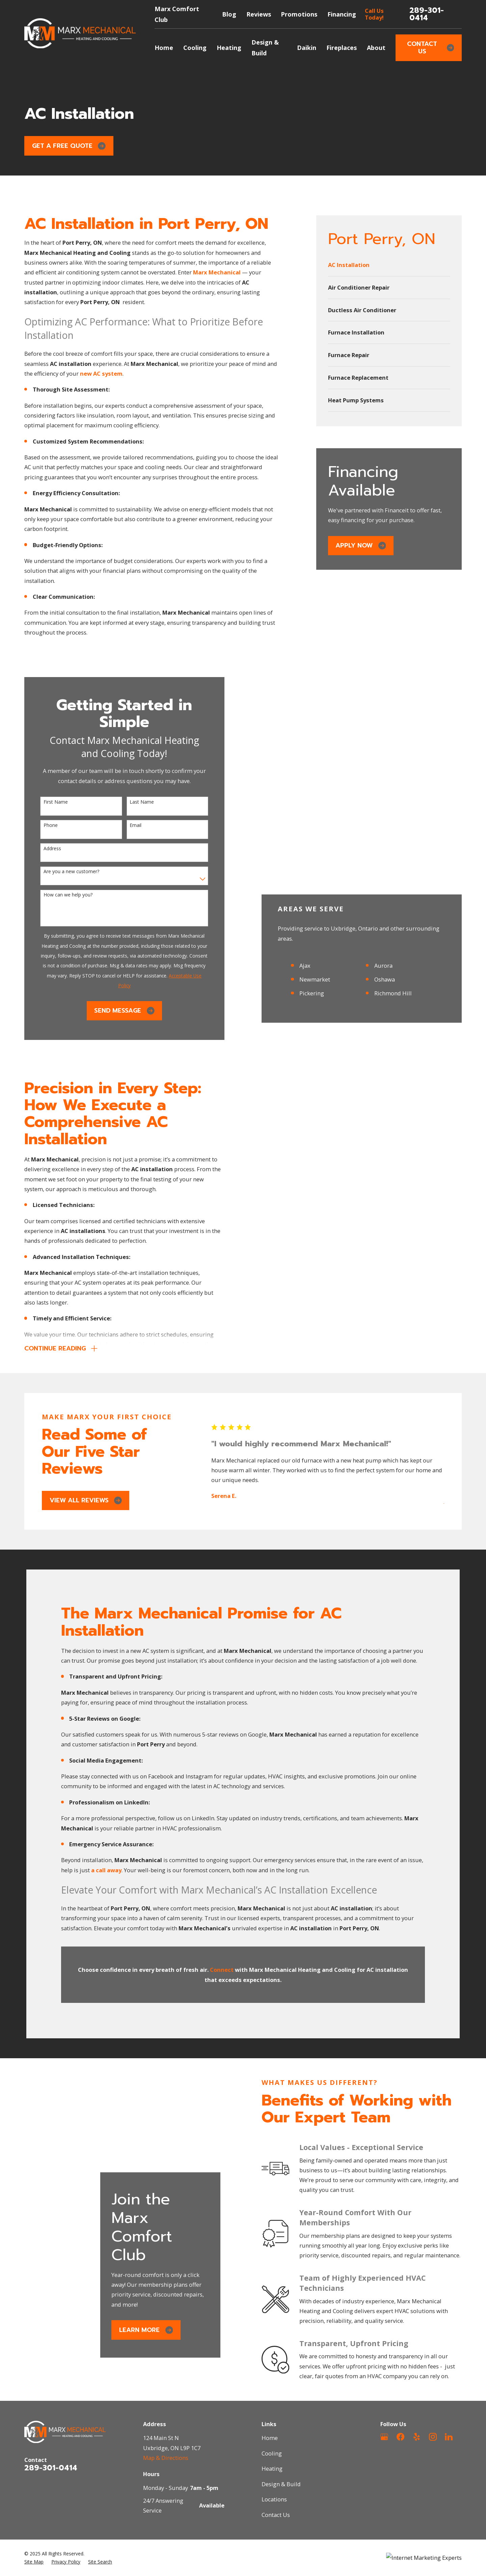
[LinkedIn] (449, 2437)
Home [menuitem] (164, 48)
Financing (341, 14)
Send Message (115, 1010)
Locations (274, 2499)
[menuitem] (389, 265)
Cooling (272, 2453)
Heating (272, 2468)
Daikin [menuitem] (306, 48)
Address (43, 849)
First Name (46, 802)
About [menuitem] (376, 48)
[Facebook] (400, 2437)
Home (270, 2438)
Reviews (258, 14)
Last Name (132, 802)
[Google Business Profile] (384, 2437)
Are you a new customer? (62, 872)
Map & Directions (165, 2458)
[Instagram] (433, 2437)
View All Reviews (86, 1500)
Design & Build (281, 2484)
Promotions (299, 14)
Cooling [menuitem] (195, 48)
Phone (41, 825)
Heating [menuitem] (229, 48)
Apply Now (360, 545)
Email (126, 825)
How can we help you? (58, 895)
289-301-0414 (426, 14)
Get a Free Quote (69, 146)
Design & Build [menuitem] (265, 47)
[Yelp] (417, 2437)
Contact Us (430, 47)
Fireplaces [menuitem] (341, 48)
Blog (229, 14)
